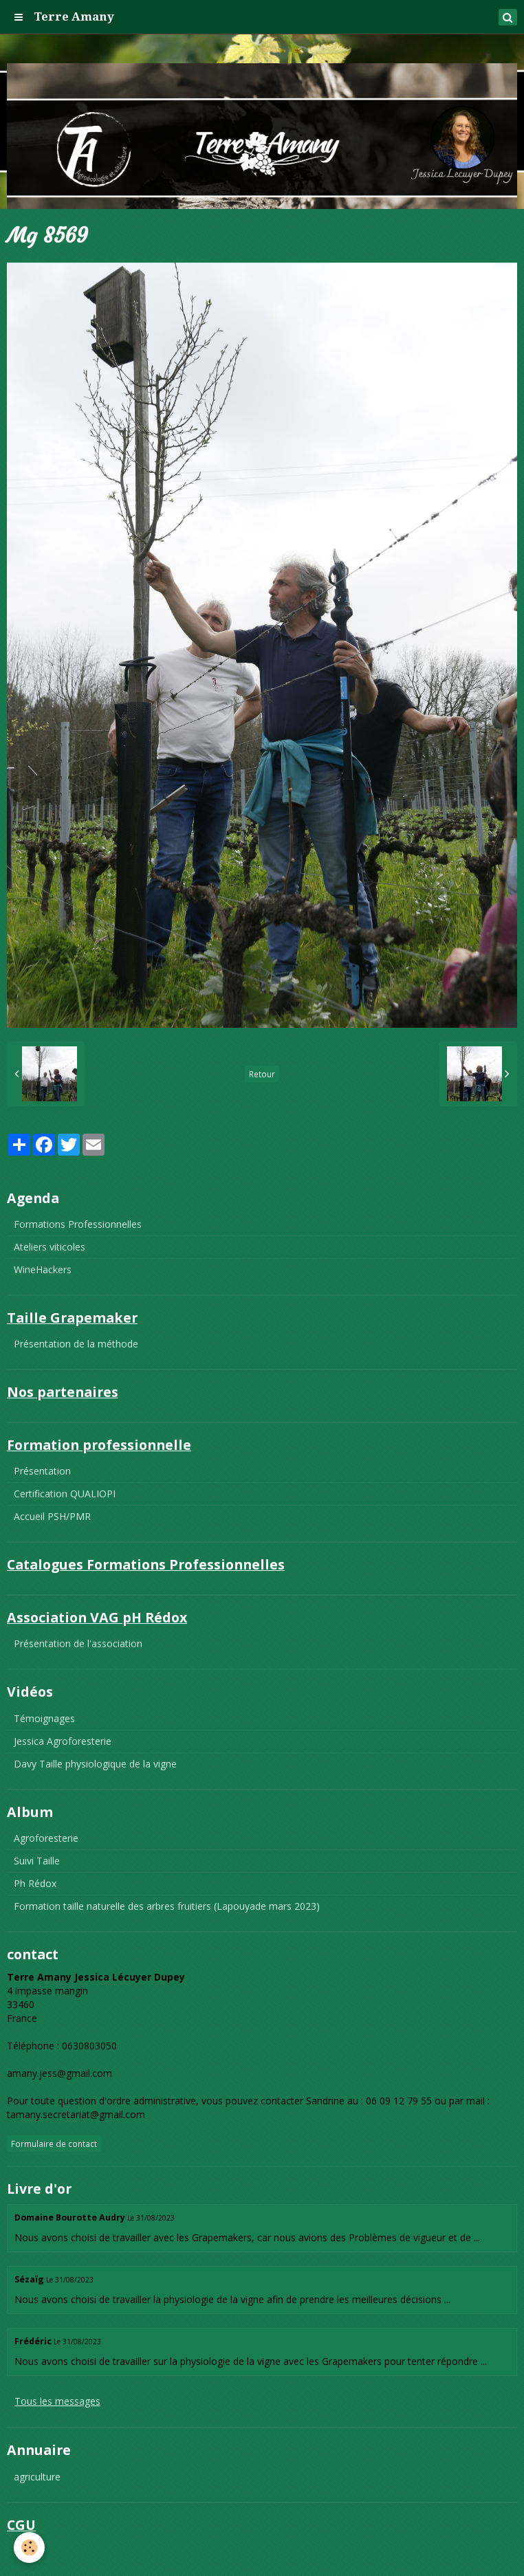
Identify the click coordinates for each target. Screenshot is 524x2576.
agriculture (37, 2476)
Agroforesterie (46, 1838)
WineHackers (43, 1269)
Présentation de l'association (78, 1643)
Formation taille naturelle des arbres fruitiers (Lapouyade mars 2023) (167, 1906)
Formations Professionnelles (78, 1224)
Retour (262, 1073)
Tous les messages (57, 2401)
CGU (24, 2550)
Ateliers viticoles (49, 1246)
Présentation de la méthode (76, 1343)
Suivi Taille (37, 1860)
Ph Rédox (35, 1883)
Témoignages (44, 1718)
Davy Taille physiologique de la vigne (95, 1763)
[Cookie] (29, 2547)
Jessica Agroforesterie (62, 1741)
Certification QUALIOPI (65, 1493)
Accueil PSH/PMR (52, 1516)
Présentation (42, 1470)
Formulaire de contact (54, 2143)
